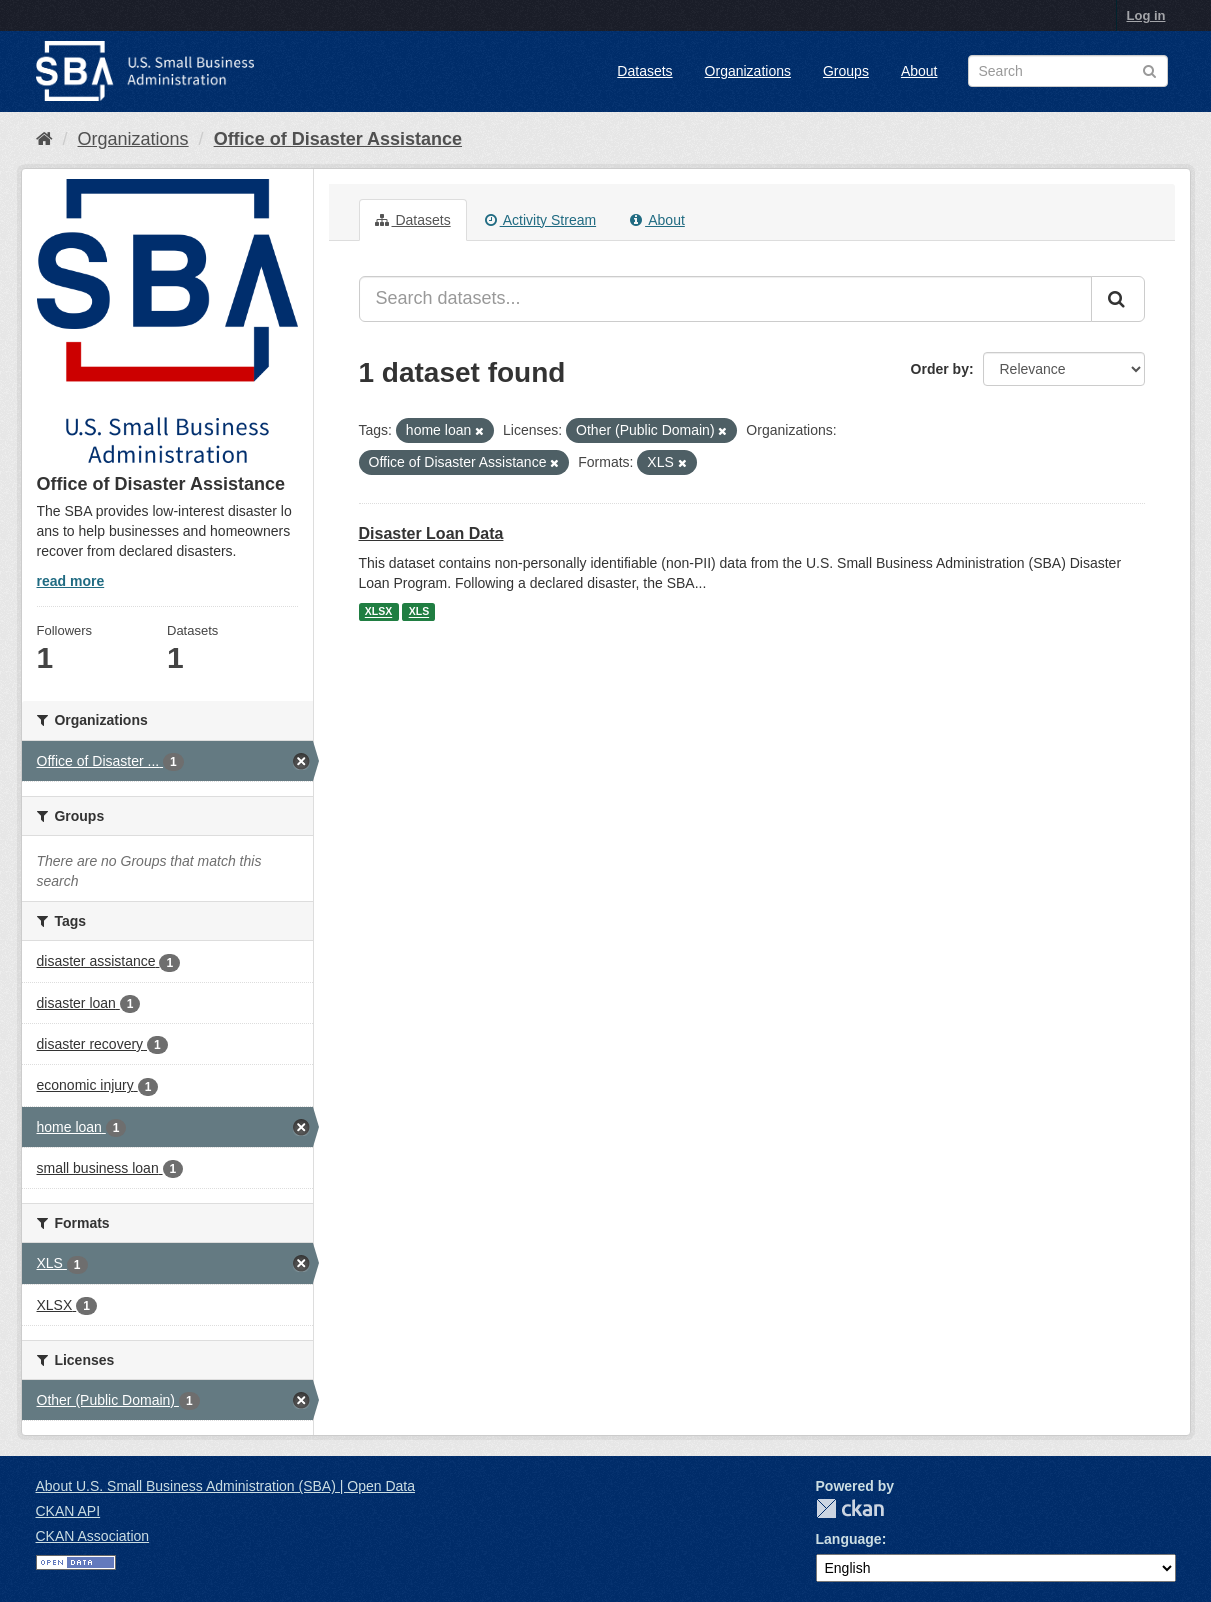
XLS (419, 612)
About (919, 71)
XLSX (378, 612)
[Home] (44, 139)
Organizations (748, 71)
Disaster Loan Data (431, 533)
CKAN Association (93, 1536)
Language (849, 1539)
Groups (846, 71)
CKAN (850, 1508)
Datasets (644, 71)
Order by (940, 369)
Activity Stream (540, 220)
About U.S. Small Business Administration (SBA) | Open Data (225, 1486)
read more (71, 581)
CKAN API (68, 1511)
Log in (1146, 15)
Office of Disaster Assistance (338, 139)
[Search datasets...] (725, 299)
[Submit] (1118, 299)
